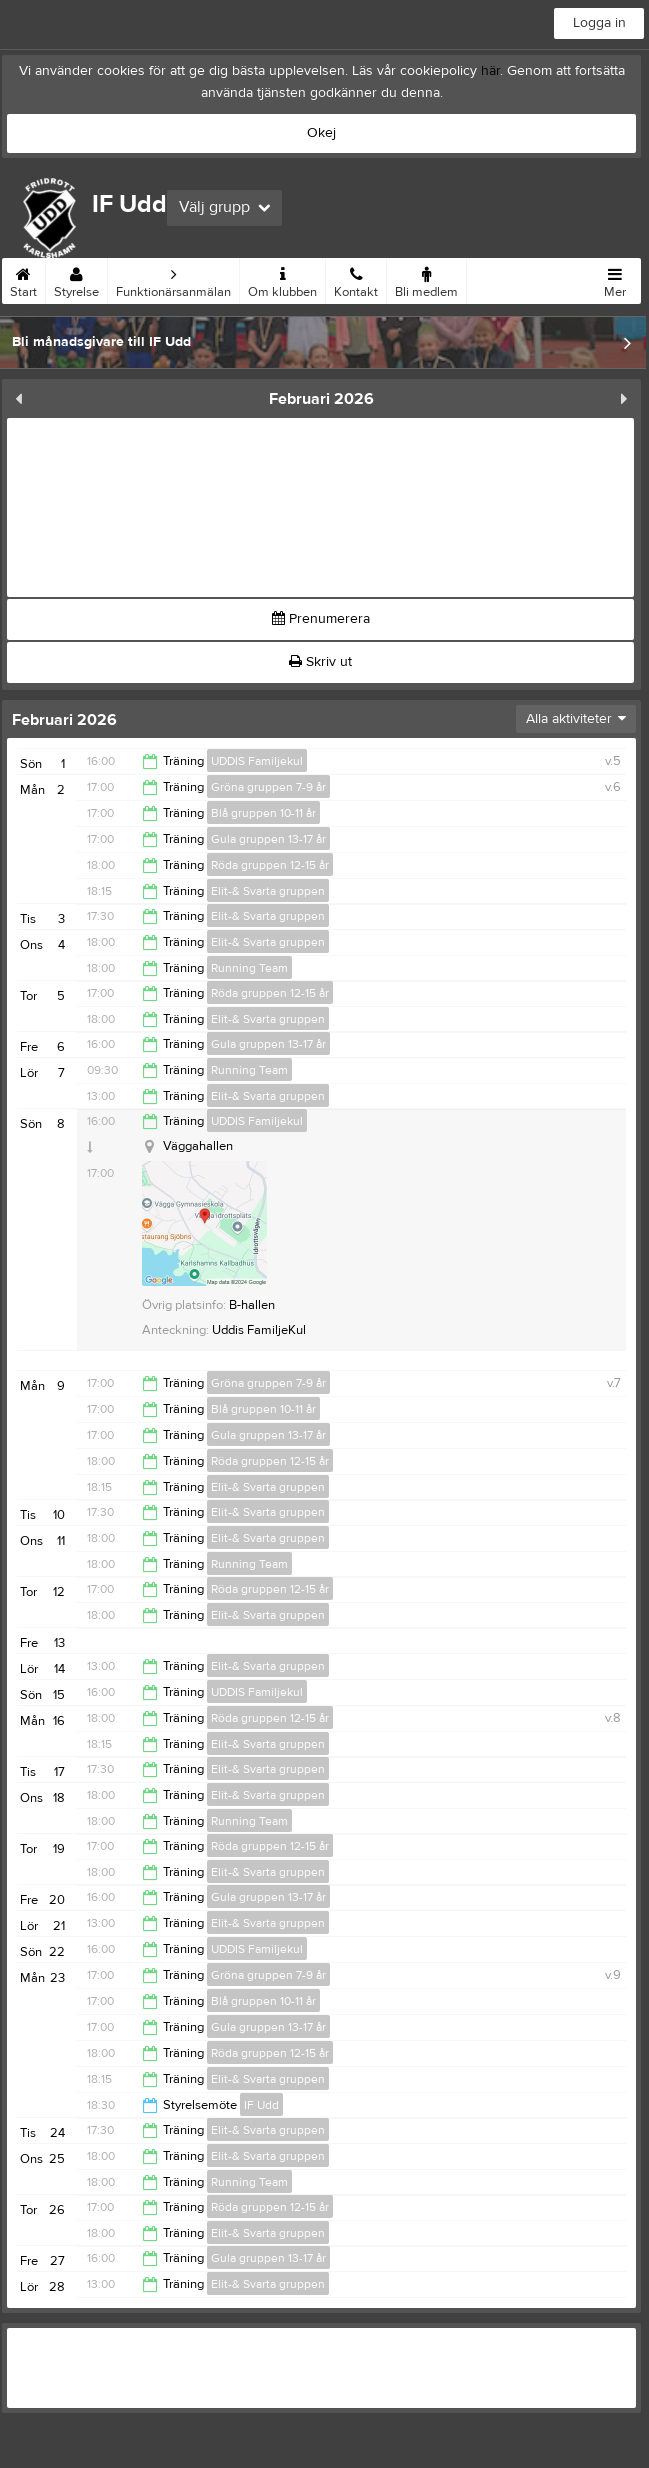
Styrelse (76, 279)
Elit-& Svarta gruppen (268, 891)
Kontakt (356, 279)
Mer (615, 279)
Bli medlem (426, 279)
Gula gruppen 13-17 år (268, 839)
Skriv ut (320, 662)
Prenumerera (321, 619)
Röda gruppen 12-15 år (270, 865)
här (490, 71)
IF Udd (261, 2105)
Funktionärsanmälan (173, 279)
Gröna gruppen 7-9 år (268, 787)
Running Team (249, 968)
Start (23, 279)
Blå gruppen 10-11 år (263, 813)
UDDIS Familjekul (257, 761)
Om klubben (282, 279)
